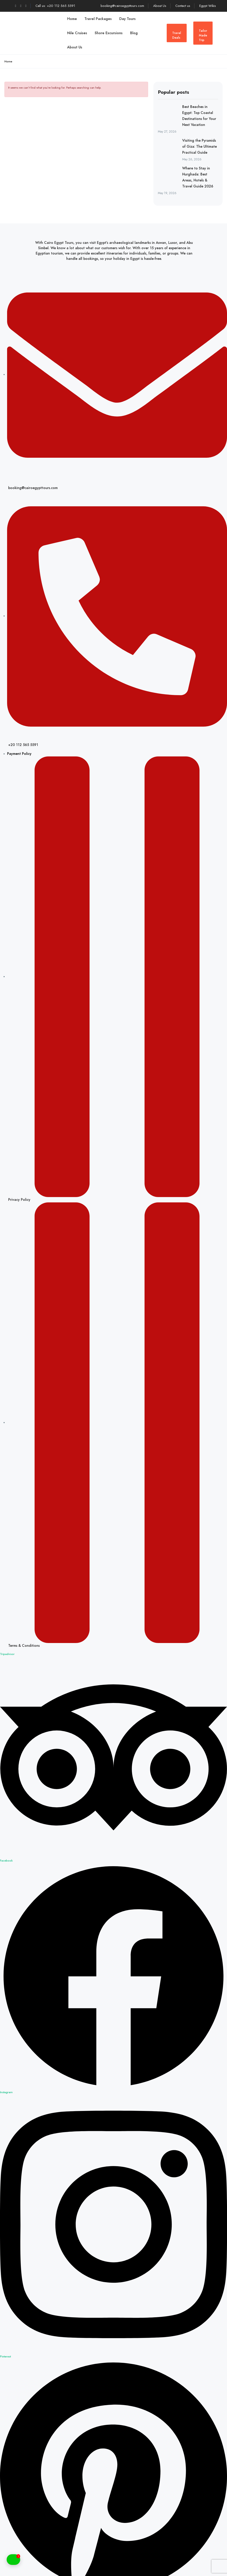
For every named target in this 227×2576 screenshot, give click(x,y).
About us (74, 47)
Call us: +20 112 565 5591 (55, 5)
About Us (159, 5)
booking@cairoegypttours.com (122, 5)
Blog (134, 33)
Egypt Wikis (207, 5)
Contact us (182, 5)
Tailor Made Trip (203, 35)
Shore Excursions (109, 33)
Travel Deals (176, 35)
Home (72, 18)
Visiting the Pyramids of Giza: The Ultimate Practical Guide (199, 146)
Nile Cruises (77, 33)
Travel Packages (98, 18)
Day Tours (127, 18)
